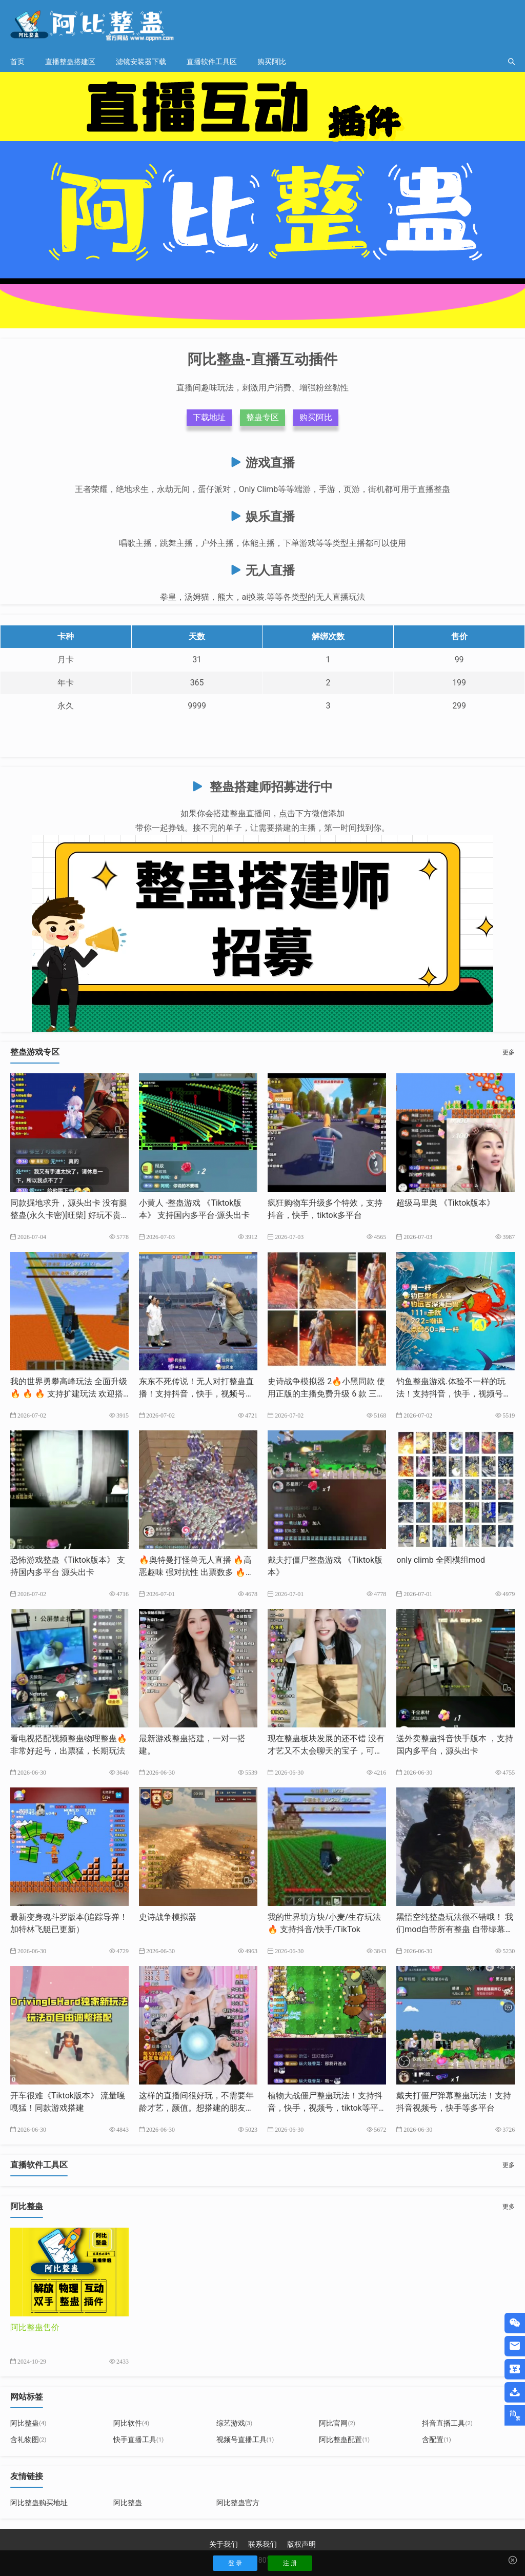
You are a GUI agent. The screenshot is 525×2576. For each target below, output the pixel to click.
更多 (508, 1052)
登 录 (235, 2563)
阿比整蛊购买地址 (39, 2503)
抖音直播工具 (447, 2423)
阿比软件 (131, 2423)
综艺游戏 (234, 2423)
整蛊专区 (262, 417)
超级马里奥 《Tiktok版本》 (445, 1203)
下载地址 (209, 417)
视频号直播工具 (245, 2439)
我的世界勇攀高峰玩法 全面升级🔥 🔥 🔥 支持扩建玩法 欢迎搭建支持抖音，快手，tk (68, 1394)
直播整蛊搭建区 (70, 61)
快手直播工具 (138, 2439)
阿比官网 (337, 2423)
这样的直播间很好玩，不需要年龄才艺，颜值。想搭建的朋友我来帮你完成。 (196, 2108)
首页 (17, 61)
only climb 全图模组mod (440, 1560)
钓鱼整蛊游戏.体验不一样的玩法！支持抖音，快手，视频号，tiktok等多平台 (455, 1394)
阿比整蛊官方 (237, 2503)
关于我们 (223, 2544)
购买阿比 (271, 61)
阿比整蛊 (28, 2423)
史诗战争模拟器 (167, 1917)
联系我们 (262, 2544)
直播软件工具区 (212, 61)
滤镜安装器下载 (141, 61)
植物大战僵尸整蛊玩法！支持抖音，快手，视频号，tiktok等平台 (325, 2108)
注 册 (290, 2563)
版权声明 (301, 2544)
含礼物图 (28, 2439)
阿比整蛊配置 (344, 2439)
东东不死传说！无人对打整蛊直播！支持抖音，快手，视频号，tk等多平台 (197, 1394)
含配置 (436, 2439)
